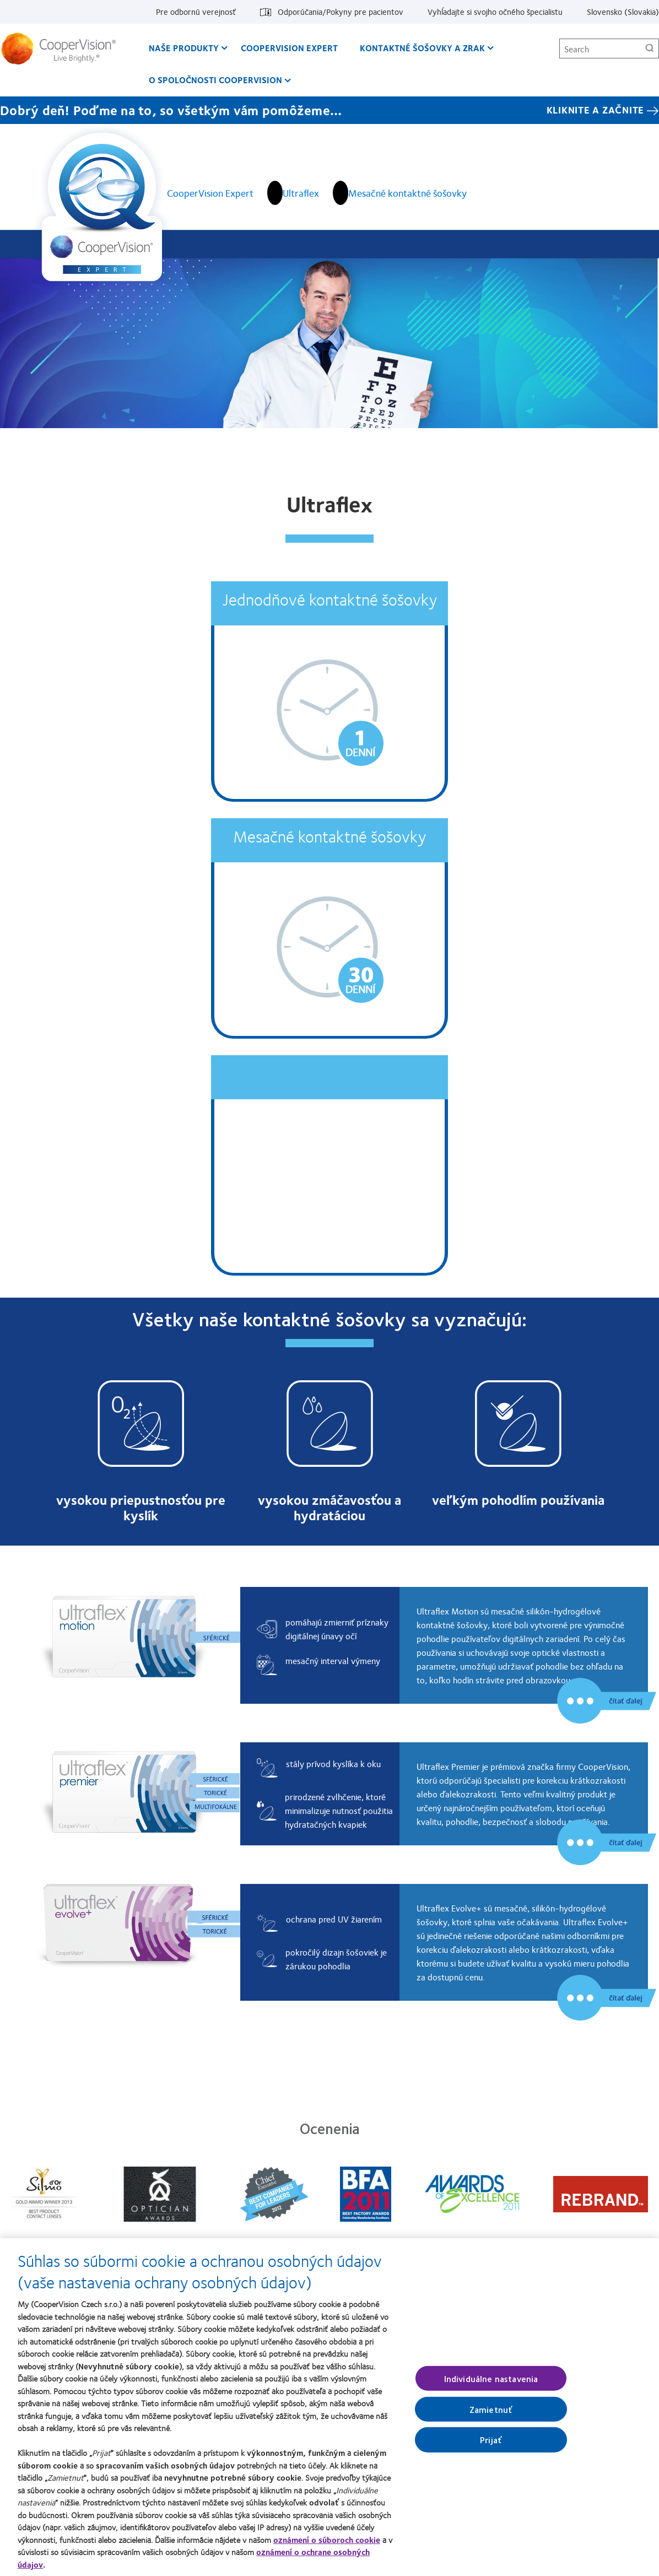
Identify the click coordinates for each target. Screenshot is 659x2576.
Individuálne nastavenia (491, 2384)
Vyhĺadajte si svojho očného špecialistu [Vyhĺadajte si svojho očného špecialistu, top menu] (495, 11)
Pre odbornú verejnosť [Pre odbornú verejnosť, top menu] (196, 11)
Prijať (491, 2446)
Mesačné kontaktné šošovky (407, 193)
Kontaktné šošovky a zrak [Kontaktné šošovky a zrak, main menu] (422, 48)
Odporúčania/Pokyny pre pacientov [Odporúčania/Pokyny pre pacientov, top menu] (340, 11)
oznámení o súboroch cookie (326, 2545)
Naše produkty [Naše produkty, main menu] (184, 48)
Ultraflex (301, 193)
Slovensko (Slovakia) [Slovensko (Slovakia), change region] (623, 11)
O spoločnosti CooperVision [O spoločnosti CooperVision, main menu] (215, 80)
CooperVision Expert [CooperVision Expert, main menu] (289, 48)
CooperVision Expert (210, 193)
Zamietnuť (490, 2415)
